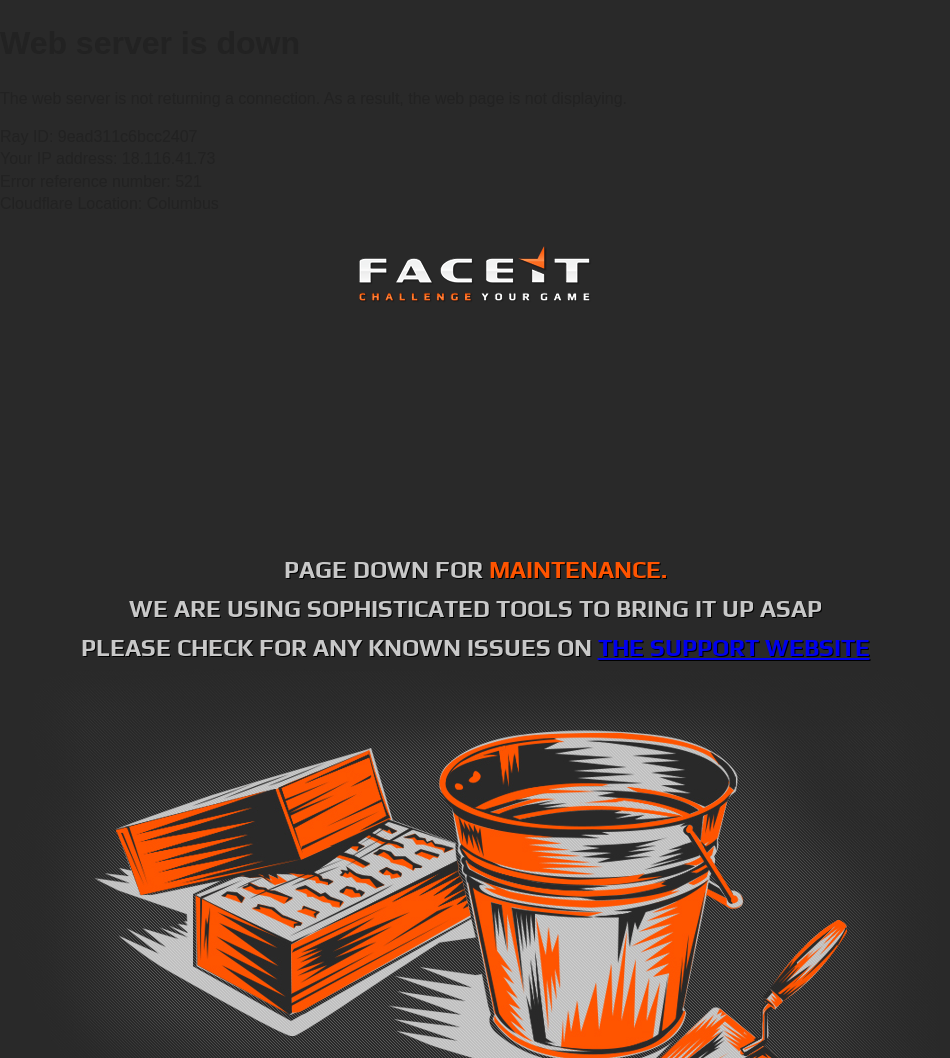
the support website (734, 647)
